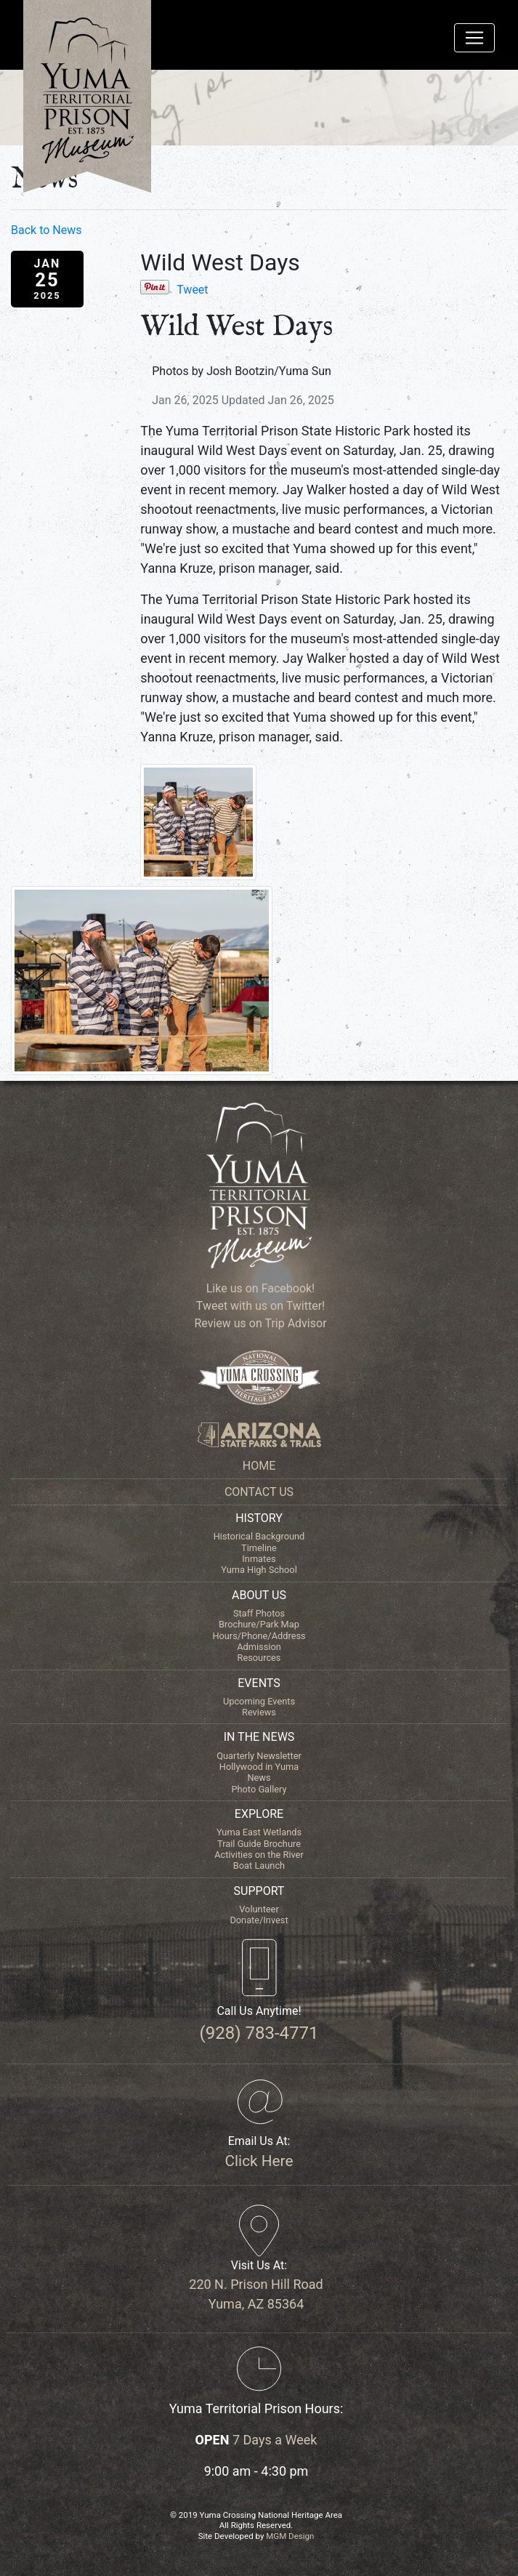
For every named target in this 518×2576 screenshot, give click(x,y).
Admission (259, 1646)
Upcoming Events (259, 1701)
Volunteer (259, 1909)
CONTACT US (259, 1492)
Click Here (259, 2161)
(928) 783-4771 (258, 2033)
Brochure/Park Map (259, 1624)
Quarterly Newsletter (259, 1755)
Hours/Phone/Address (258, 1635)
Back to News (46, 230)
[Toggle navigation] (474, 37)
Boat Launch (259, 1865)
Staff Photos (259, 1613)
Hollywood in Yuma (259, 1766)
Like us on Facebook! (259, 1288)
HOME (259, 1466)
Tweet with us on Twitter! (259, 1306)
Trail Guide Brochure (259, 1843)
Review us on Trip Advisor (258, 1323)
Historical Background (259, 1536)
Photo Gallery (258, 1789)
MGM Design (290, 2536)
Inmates (258, 1558)
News (258, 1777)
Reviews (259, 1712)
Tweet (192, 290)
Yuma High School (259, 1569)
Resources (259, 1657)
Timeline (259, 1547)
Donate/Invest (259, 1920)
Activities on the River (259, 1854)
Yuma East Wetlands (259, 1832)
